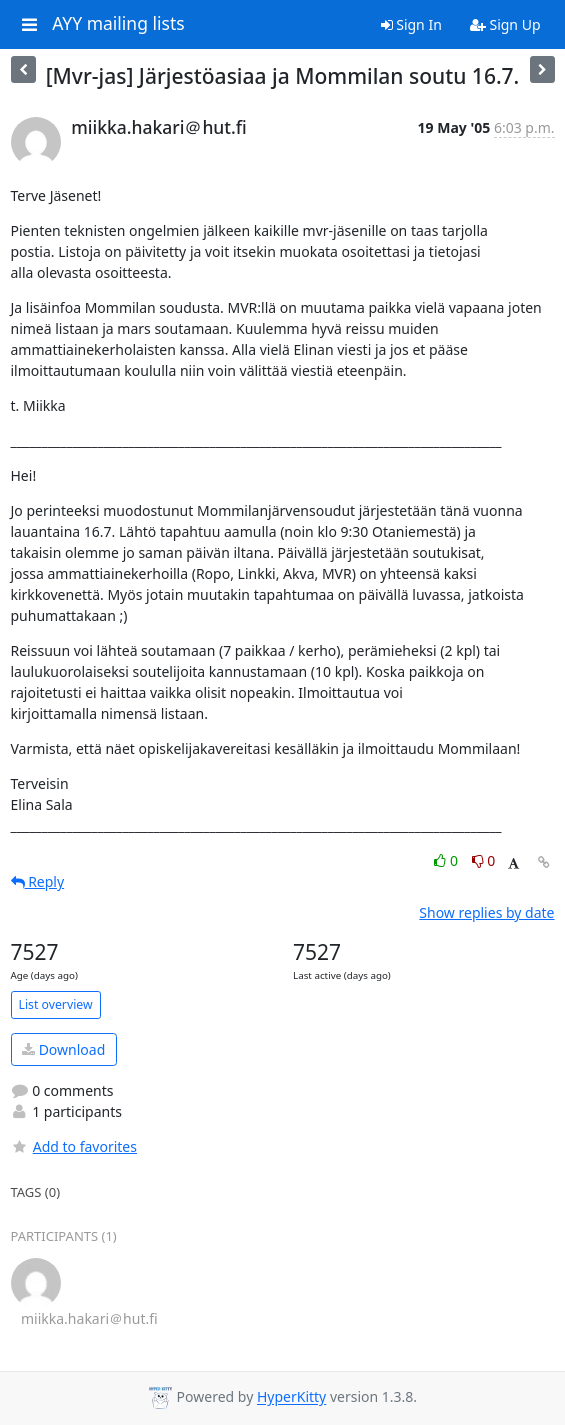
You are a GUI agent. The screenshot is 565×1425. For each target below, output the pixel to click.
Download (63, 1049)
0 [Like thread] (447, 860)
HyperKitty (291, 1397)
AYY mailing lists (118, 24)
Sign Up (505, 24)
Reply (38, 881)
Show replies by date (486, 912)
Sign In (411, 24)
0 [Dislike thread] (484, 860)
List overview (56, 1004)
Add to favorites (74, 1146)
